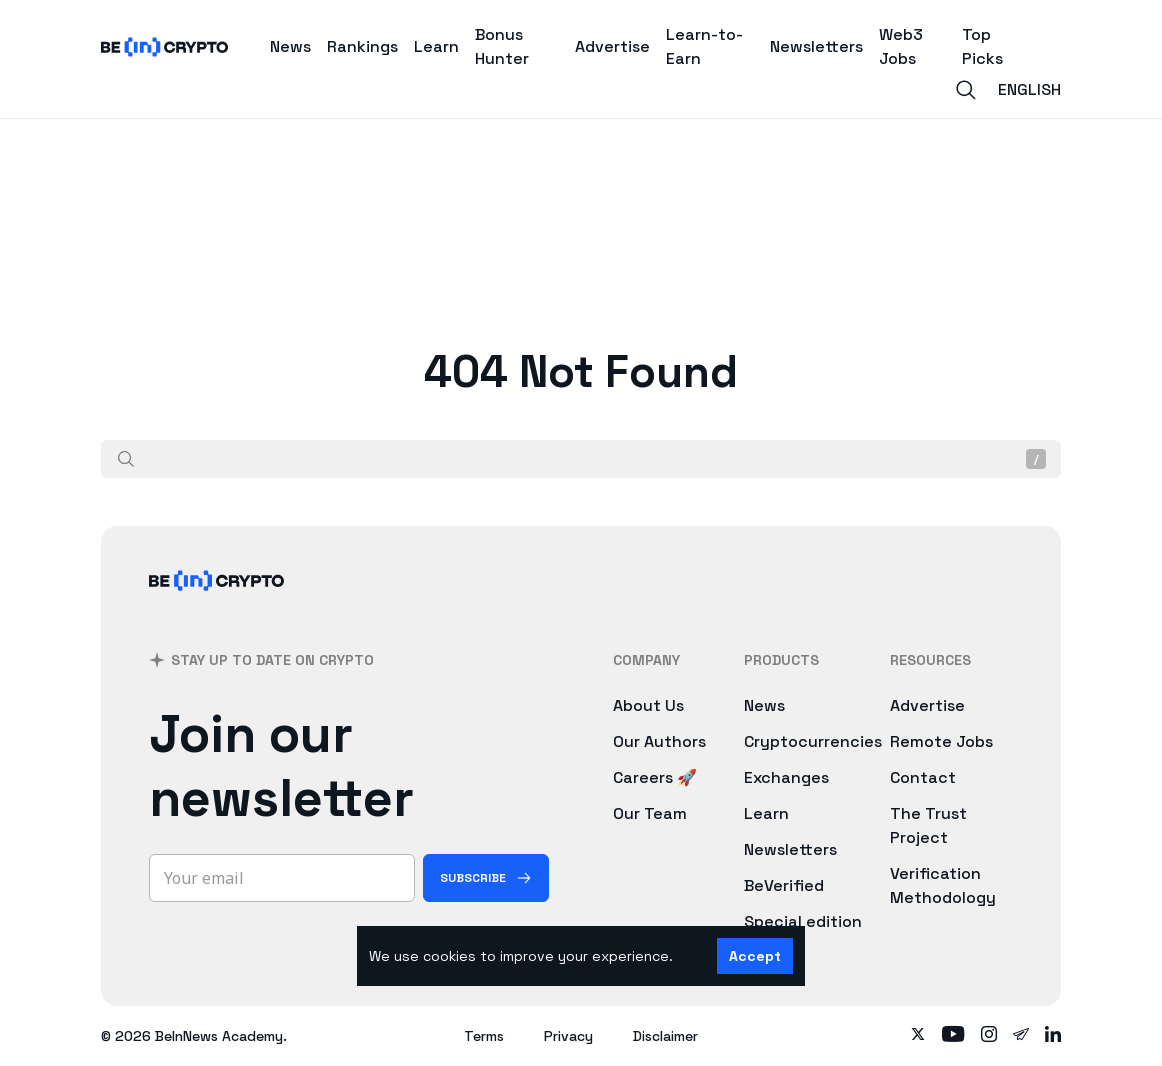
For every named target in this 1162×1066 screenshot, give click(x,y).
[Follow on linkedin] (1053, 1036)
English (1029, 89)
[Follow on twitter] (918, 1036)
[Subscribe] (486, 878)
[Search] (966, 90)
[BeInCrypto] (217, 606)
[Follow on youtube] (953, 1036)
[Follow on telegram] (1021, 1036)
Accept (755, 956)
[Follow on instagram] (989, 1036)
